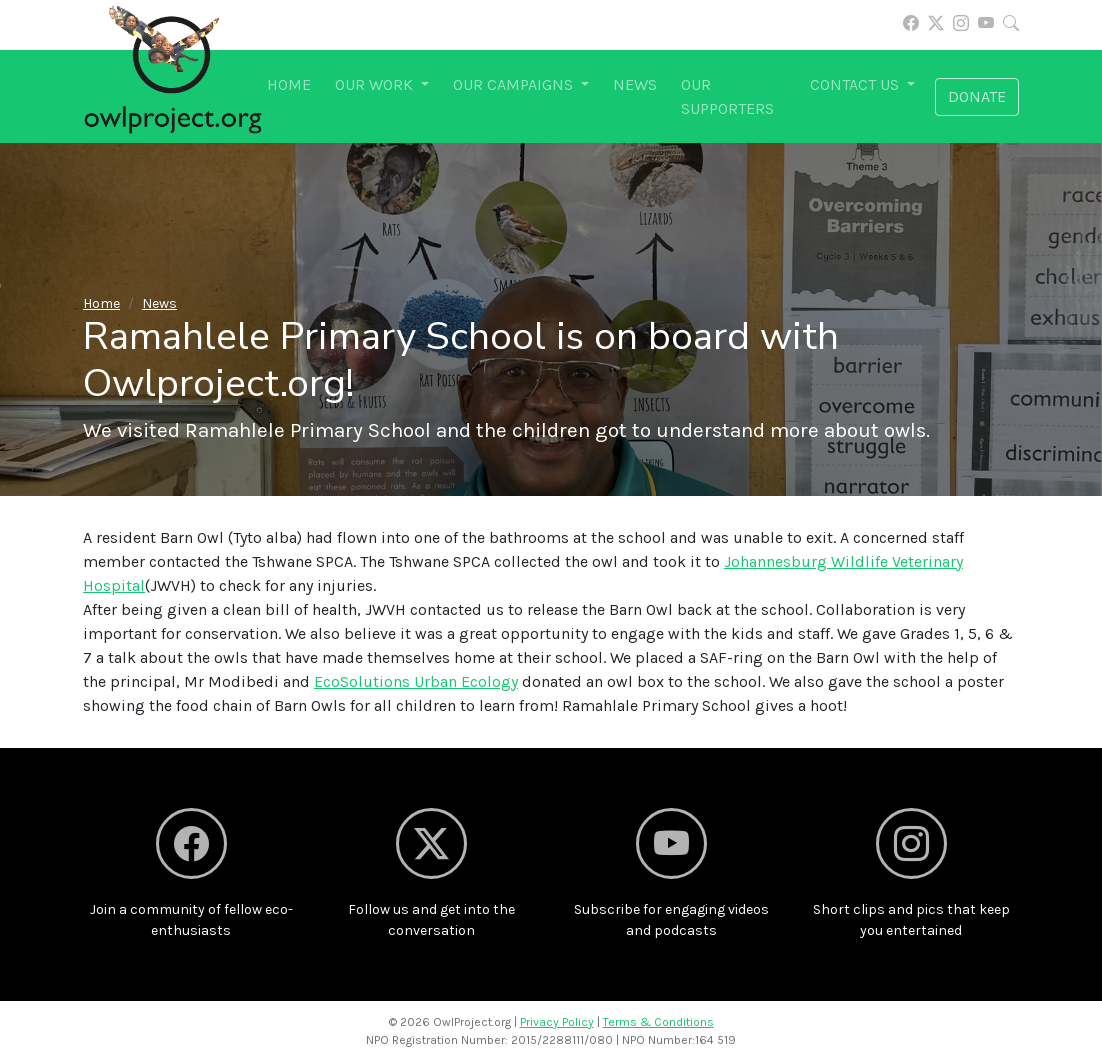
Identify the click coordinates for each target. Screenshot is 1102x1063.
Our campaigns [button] (515, 84)
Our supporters (727, 96)
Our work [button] (376, 84)
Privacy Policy (557, 1022)
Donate (977, 96)
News (635, 84)
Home (289, 84)
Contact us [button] (856, 84)
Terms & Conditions (658, 1022)
